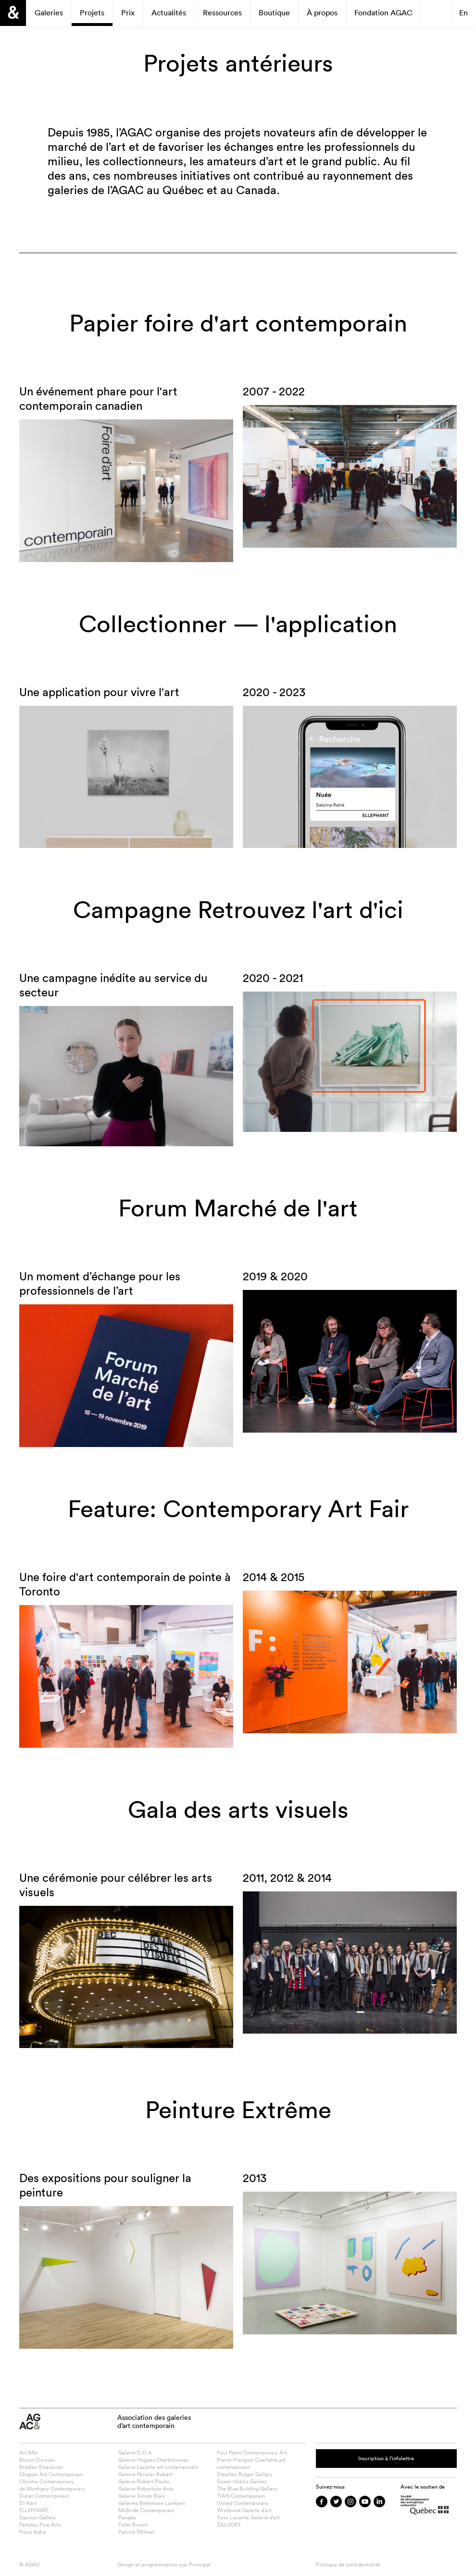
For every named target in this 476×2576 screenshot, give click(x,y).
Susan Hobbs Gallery (242, 2481)
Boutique (274, 12)
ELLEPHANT (34, 2510)
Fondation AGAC (383, 12)
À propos (322, 12)
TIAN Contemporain (241, 2496)
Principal (200, 2564)
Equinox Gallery (37, 2517)
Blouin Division (37, 2460)
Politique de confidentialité (348, 2564)
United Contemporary (242, 2503)
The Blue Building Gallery (247, 2488)
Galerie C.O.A (135, 2452)
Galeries (49, 12)
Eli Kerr (28, 2503)
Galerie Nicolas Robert (145, 2474)
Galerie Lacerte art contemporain (158, 2467)
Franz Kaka (32, 2532)
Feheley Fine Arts (40, 2524)
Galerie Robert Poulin (144, 2481)
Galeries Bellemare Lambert (151, 2503)
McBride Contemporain (146, 2510)
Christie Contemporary (46, 2481)
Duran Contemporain (44, 2496)
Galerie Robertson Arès (146, 2488)
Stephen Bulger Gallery (245, 2474)
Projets (92, 12)
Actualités (168, 12)
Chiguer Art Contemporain (51, 2474)
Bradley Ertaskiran (41, 2467)
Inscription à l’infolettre (386, 2458)
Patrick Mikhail (136, 2532)
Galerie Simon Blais (141, 2496)
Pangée (127, 2517)
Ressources (222, 12)
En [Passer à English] (463, 12)
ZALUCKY (229, 2524)
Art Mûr (28, 2452)
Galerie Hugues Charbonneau (153, 2460)
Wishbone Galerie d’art (244, 2510)
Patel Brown (133, 2524)
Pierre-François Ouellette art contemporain (251, 2463)
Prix (128, 12)
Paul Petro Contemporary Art (252, 2452)
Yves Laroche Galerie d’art (248, 2517)
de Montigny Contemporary (52, 2488)
